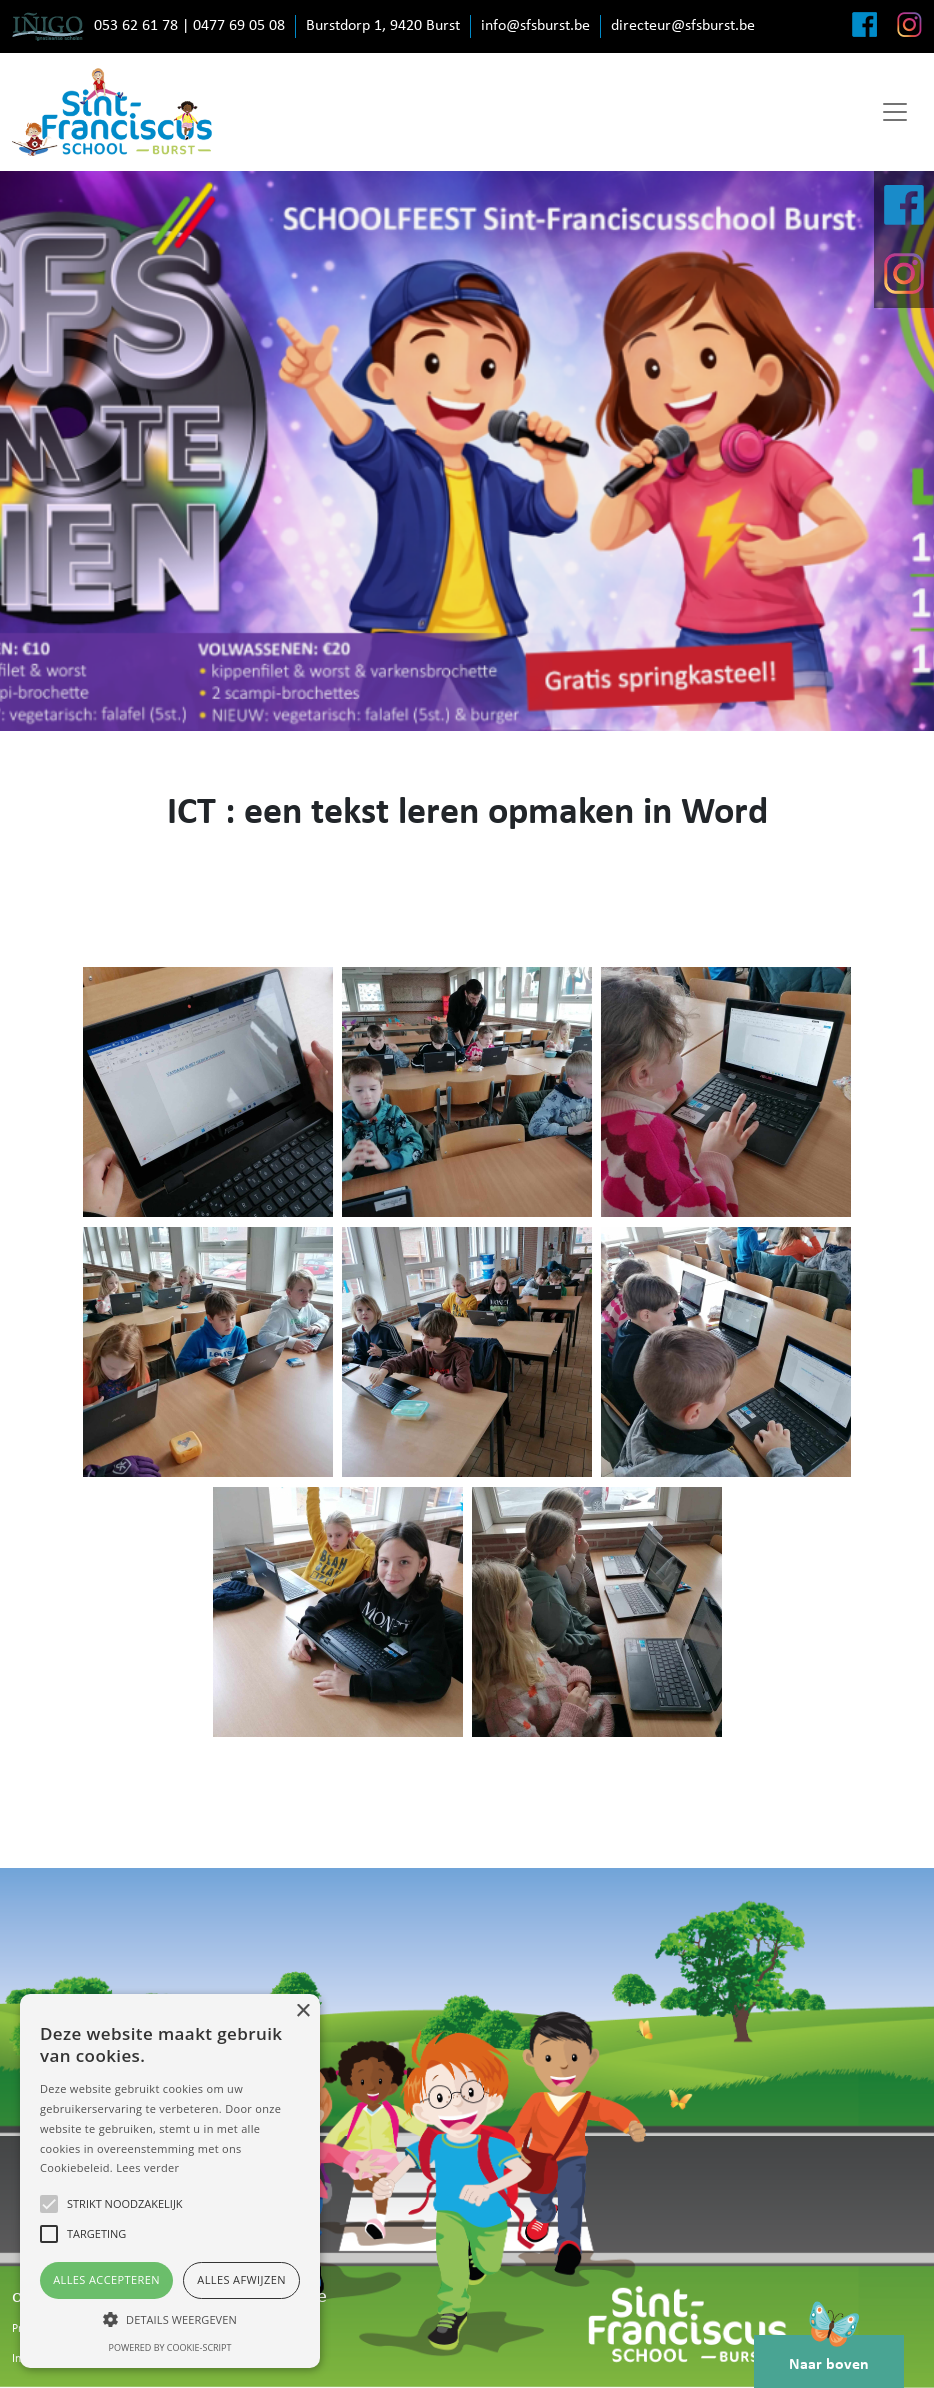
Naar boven (829, 2354)
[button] (170, 2319)
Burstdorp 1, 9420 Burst (383, 26)
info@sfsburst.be (535, 26)
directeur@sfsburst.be (683, 26)
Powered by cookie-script (170, 2347)
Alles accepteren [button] (106, 2279)
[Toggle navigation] (895, 112)
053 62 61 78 (136, 26)
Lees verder (147, 2167)
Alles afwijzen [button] (241, 2279)
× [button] (302, 2011)
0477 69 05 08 (239, 26)
